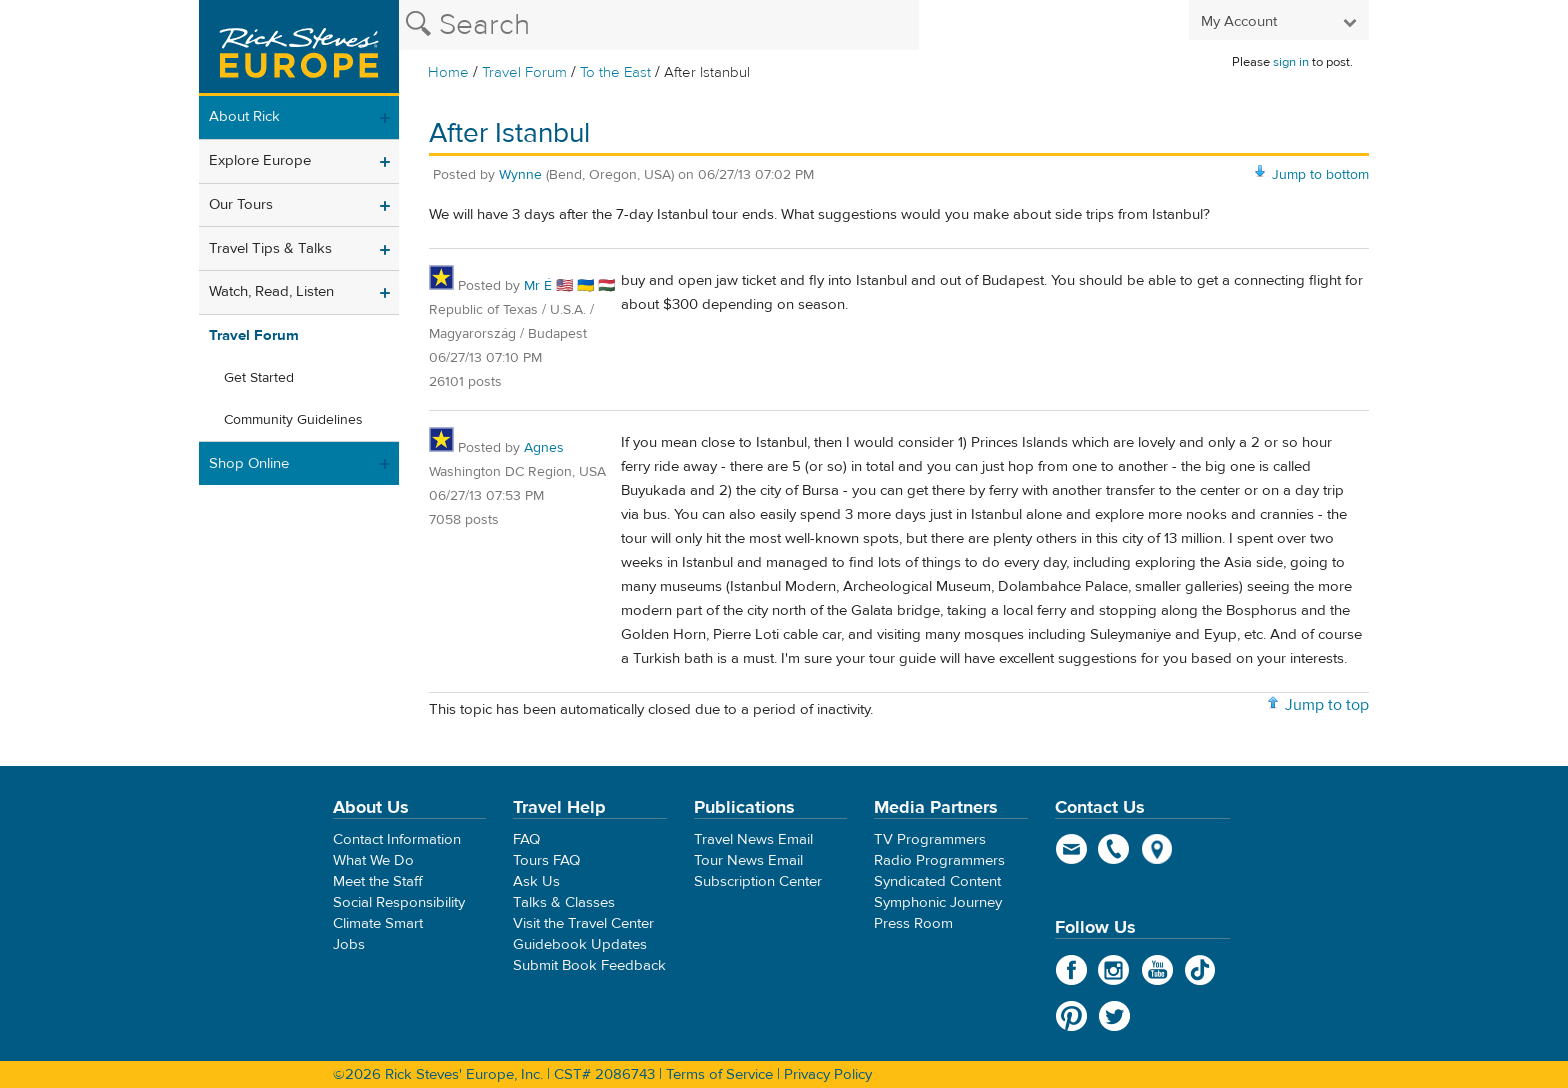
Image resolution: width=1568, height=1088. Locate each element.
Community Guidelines (293, 420)
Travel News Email (753, 839)
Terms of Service (719, 1074)
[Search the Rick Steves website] (659, 25)
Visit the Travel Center (583, 923)
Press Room (913, 923)
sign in (1291, 62)
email (1071, 849)
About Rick (244, 116)
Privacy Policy (828, 1074)
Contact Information (397, 839)
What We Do (373, 860)
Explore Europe (260, 160)
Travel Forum (524, 72)
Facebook (1071, 970)
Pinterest (1071, 1016)
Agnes (544, 448)
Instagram (1114, 970)
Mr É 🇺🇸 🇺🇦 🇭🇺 (569, 286)
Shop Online (249, 463)
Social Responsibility (399, 902)
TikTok (1200, 970)
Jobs (349, 944)
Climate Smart (378, 923)
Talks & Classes (564, 902)
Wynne (520, 175)
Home (448, 72)
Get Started (259, 378)
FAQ (526, 839)
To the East (615, 72)
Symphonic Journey (938, 902)
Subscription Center (758, 881)
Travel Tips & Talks (270, 248)
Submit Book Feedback (589, 965)
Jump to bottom (1320, 175)
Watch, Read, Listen (271, 291)
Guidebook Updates (580, 944)
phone (1114, 849)
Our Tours (241, 204)
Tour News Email (748, 860)
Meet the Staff (378, 881)
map (1157, 849)
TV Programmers (930, 839)
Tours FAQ (546, 860)
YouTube (1157, 970)
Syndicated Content (937, 881)
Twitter (1114, 1016)
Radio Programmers (939, 860)
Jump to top (1327, 705)
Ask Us (536, 881)
